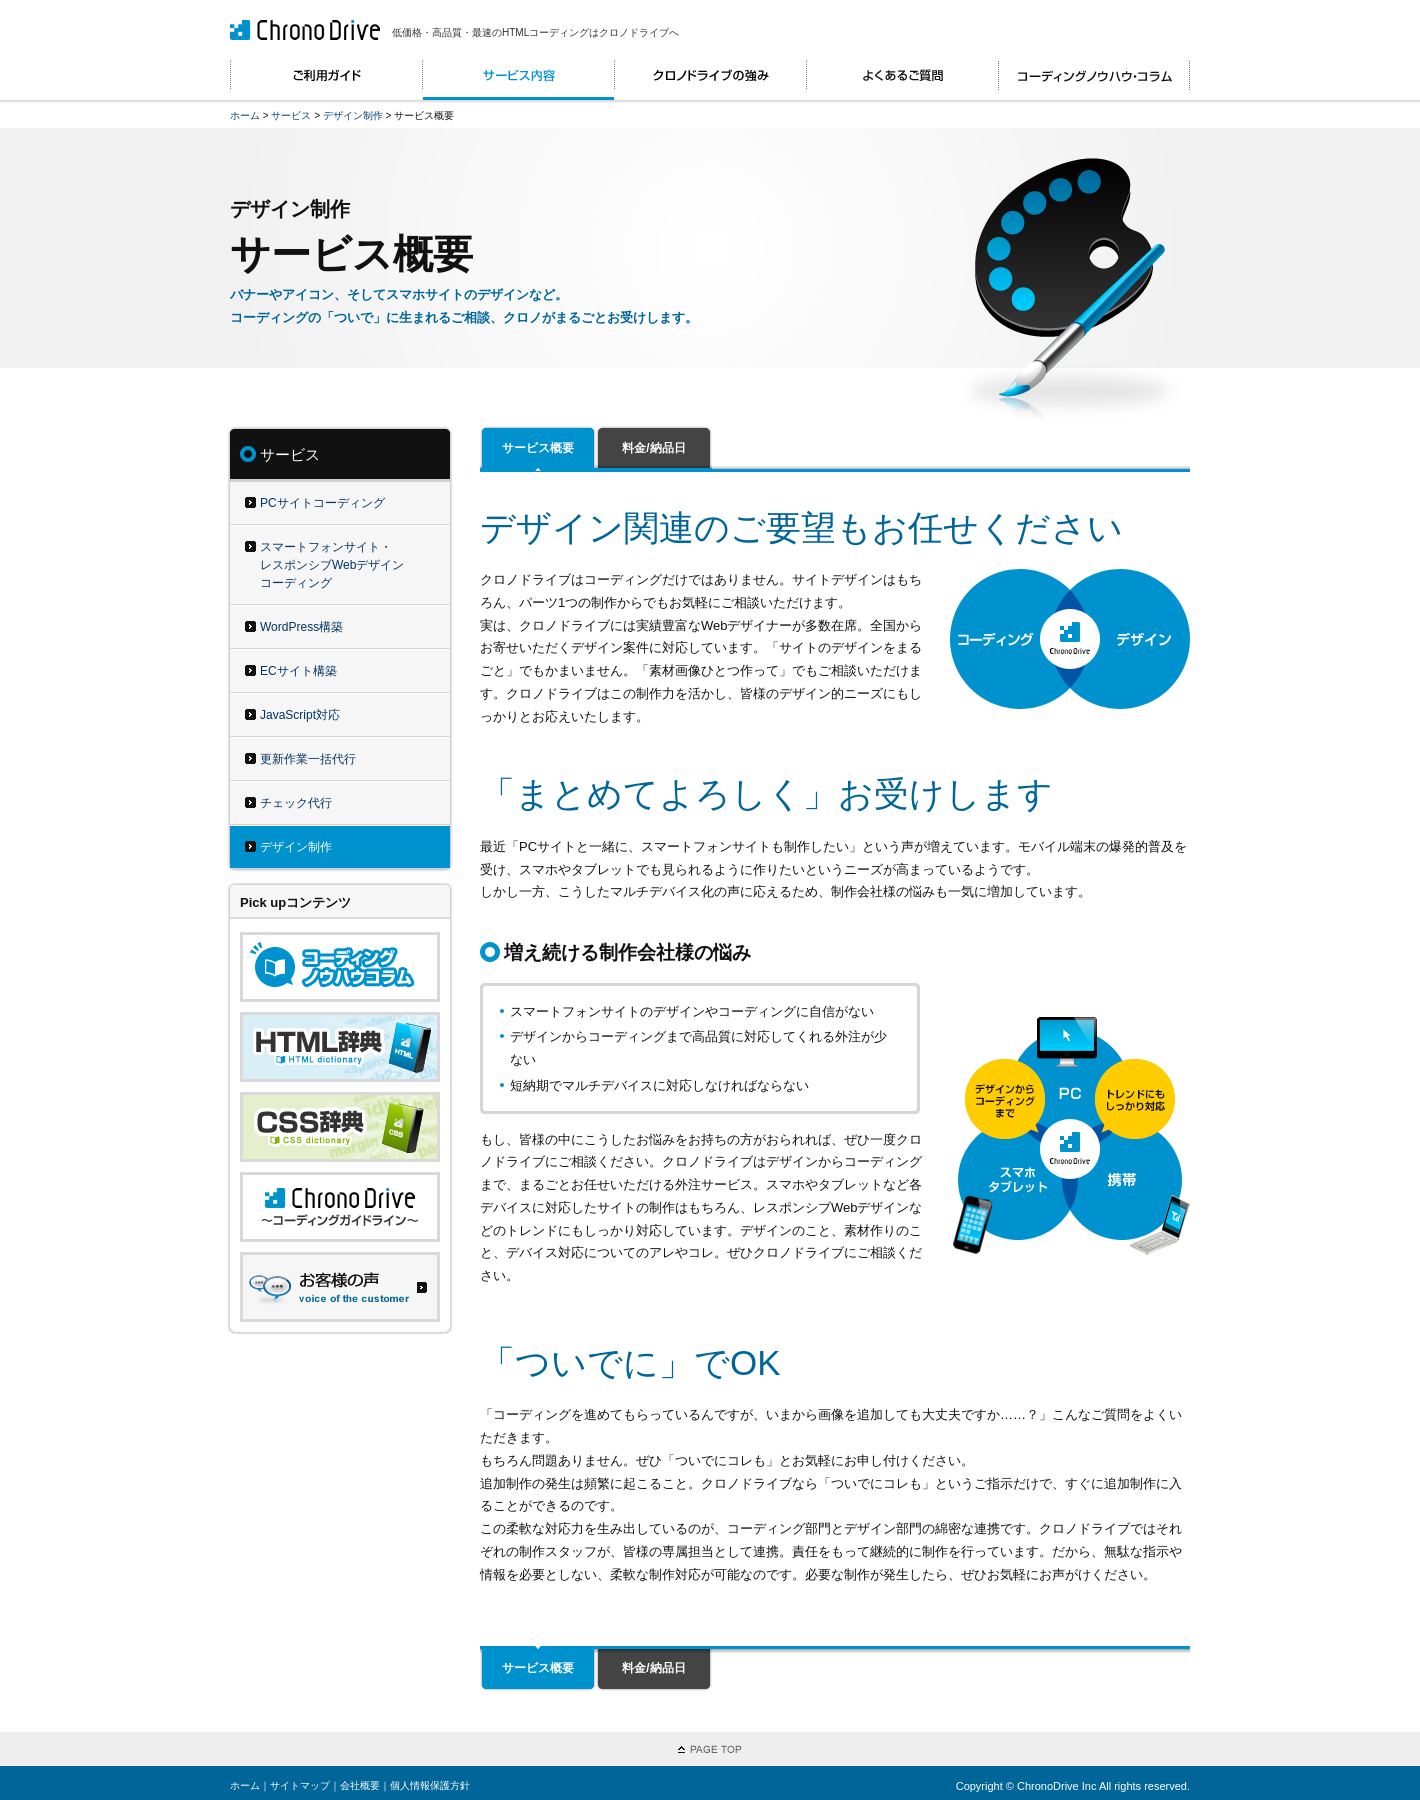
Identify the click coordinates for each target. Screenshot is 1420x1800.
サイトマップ (300, 1785)
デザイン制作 (353, 115)
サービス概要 (538, 448)
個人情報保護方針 (430, 1785)
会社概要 (360, 1785)
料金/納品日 (653, 448)
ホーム (245, 115)
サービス (291, 115)
